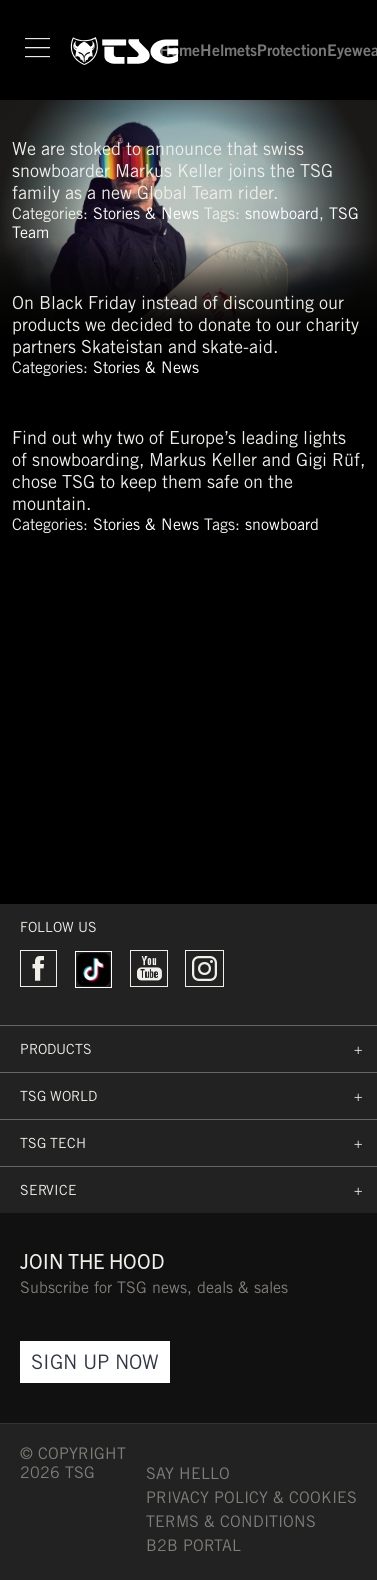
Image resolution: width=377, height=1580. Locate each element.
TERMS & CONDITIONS (231, 1521)
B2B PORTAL (193, 1545)
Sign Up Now (95, 1361)
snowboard (282, 213)
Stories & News (146, 213)
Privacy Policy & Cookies (251, 1497)
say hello (188, 1473)
